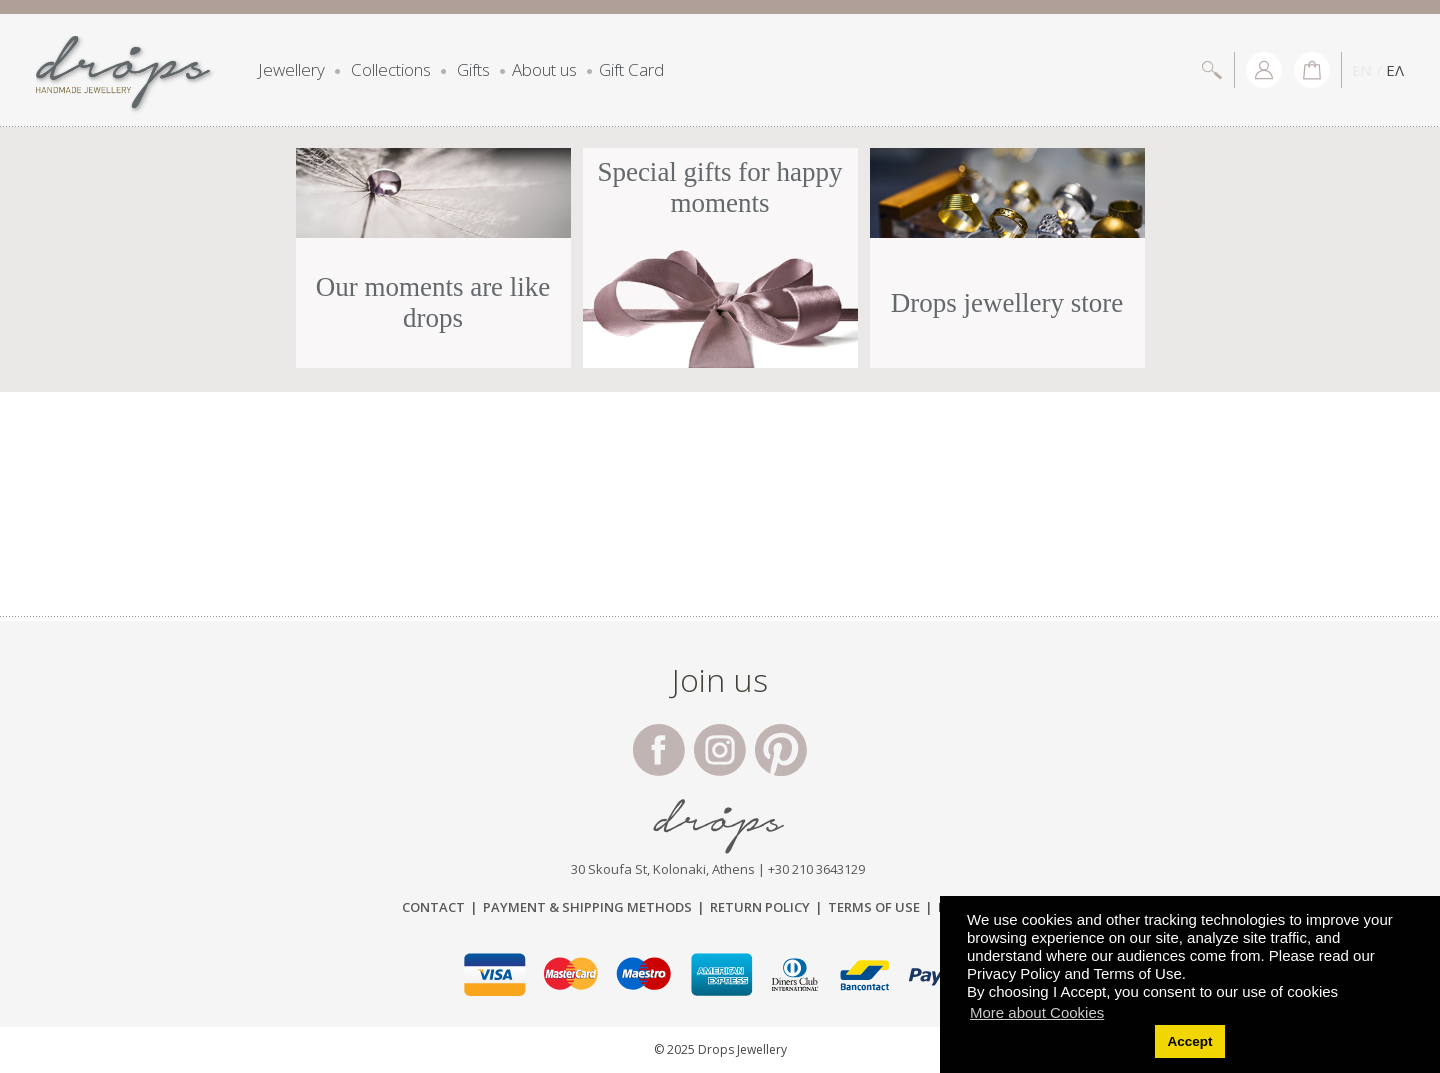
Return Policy (760, 907)
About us (544, 69)
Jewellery (291, 69)
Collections (391, 69)
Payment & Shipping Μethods (587, 907)
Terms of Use (874, 907)
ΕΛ (1395, 70)
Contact (433, 907)
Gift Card (631, 69)
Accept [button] (1189, 1041)
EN (1362, 70)
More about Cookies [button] (1037, 1012)
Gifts (473, 69)
